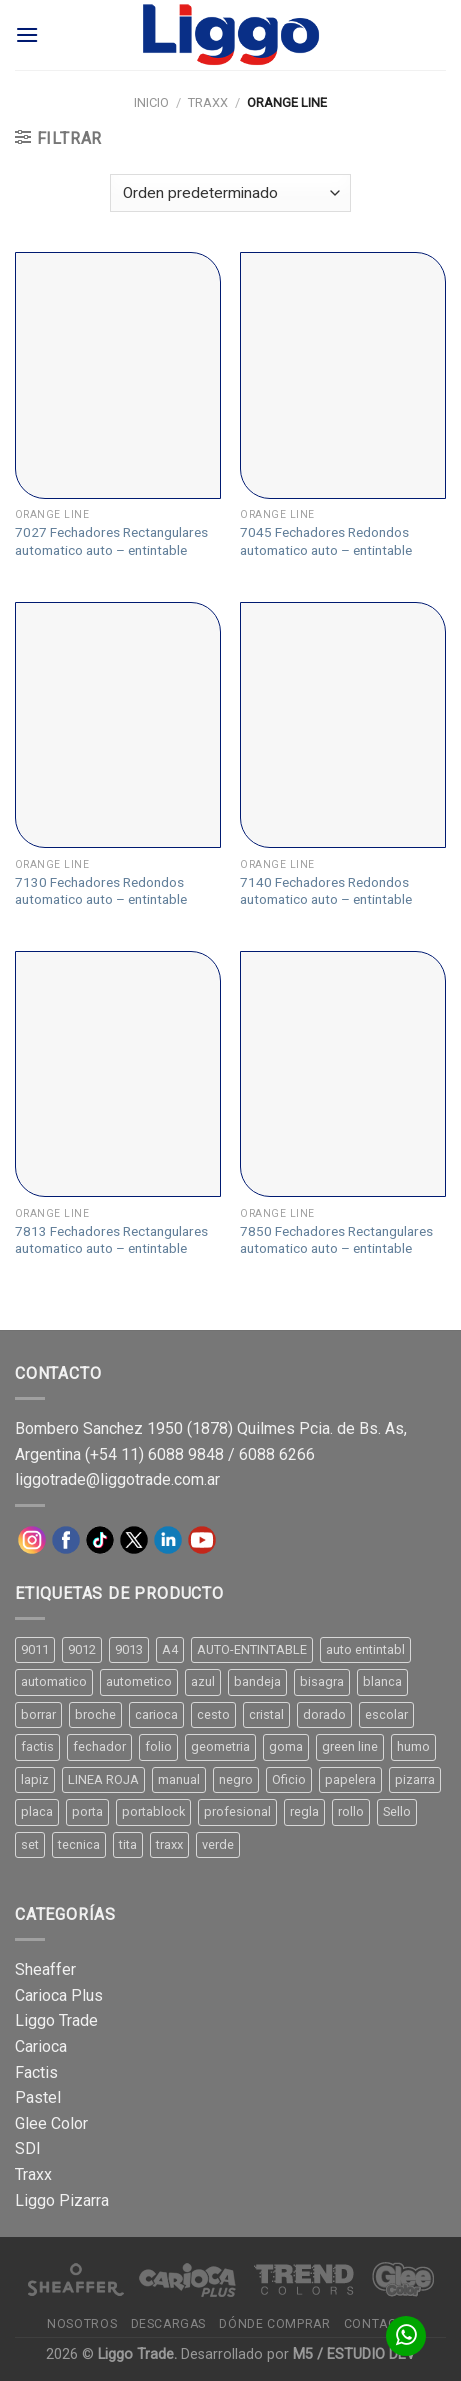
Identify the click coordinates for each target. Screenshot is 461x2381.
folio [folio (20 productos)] (158, 1746)
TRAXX (208, 102)
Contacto (379, 2324)
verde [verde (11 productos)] (218, 1844)
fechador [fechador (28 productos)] (99, 1746)
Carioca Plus (59, 1995)
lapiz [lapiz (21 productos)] (35, 1779)
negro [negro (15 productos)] (236, 1779)
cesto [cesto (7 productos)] (213, 1714)
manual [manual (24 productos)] (179, 1779)
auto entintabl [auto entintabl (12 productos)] (365, 1649)
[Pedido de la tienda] (230, 193)
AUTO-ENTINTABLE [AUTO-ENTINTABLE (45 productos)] (252, 1649)
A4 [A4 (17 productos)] (170, 1649)
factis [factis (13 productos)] (37, 1746)
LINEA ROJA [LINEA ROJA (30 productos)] (103, 1779)
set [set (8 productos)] (30, 1844)
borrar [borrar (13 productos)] (38, 1714)
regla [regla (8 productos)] (304, 1811)
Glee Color (51, 2123)
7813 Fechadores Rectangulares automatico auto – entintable (111, 1240)
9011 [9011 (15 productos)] (35, 1649)
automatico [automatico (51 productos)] (54, 1681)
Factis (36, 2072)
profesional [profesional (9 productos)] (237, 1811)
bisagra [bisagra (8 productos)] (322, 1681)
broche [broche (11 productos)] (95, 1714)
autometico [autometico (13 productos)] (139, 1681)
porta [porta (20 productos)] (87, 1811)
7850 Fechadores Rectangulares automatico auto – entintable (336, 1240)
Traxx (33, 2174)
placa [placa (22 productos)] (37, 1811)
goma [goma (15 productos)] (286, 1746)
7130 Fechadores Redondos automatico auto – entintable (101, 891)
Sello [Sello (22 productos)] (397, 1811)
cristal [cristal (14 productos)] (266, 1714)
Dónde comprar (274, 2324)
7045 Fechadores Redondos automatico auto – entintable (326, 541)
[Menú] (27, 34)
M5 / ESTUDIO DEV (354, 2354)
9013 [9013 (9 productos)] (129, 1649)
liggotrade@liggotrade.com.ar (117, 1479)
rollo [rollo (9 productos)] (351, 1811)
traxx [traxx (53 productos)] (169, 1844)
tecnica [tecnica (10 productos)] (79, 1844)
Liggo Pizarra (62, 2200)
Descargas (169, 2324)
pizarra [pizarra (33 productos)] (415, 1779)
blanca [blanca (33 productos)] (382, 1681)
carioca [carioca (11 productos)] (156, 1714)
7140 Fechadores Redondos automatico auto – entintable (326, 891)
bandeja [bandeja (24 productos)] (257, 1681)
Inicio (151, 102)
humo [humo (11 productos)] (413, 1746)
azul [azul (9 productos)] (203, 1681)
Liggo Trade (56, 2020)
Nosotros (82, 2324)
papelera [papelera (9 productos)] (350, 1779)
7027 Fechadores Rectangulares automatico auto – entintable (111, 541)
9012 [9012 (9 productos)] (82, 1649)
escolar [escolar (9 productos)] (386, 1714)
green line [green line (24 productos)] (350, 1746)
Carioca (41, 2046)
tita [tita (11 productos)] (128, 1844)
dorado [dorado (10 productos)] (324, 1714)
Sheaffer (45, 1969)
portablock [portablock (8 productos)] (153, 1811)
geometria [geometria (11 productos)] (220, 1746)
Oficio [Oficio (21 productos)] (289, 1779)
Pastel (38, 2097)
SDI (28, 2148)
